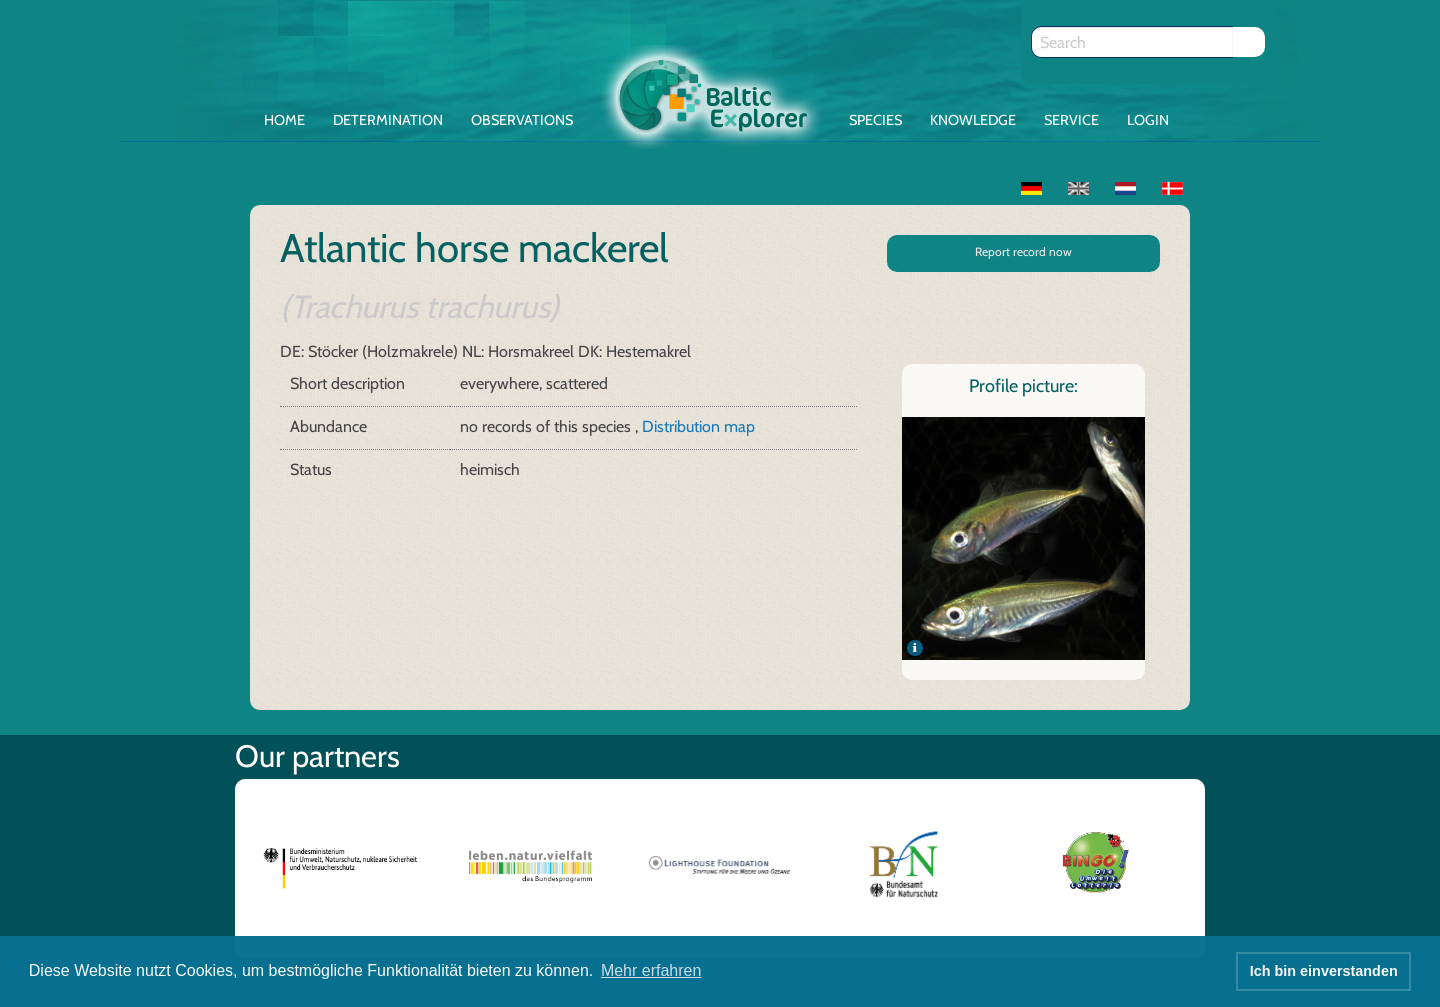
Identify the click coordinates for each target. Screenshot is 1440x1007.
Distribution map (698, 426)
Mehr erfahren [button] (651, 970)
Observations (522, 120)
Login (1148, 120)
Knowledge (973, 120)
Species (875, 120)
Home (284, 120)
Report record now (1023, 251)
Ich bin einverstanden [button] (1324, 971)
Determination (388, 120)
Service (1071, 120)
